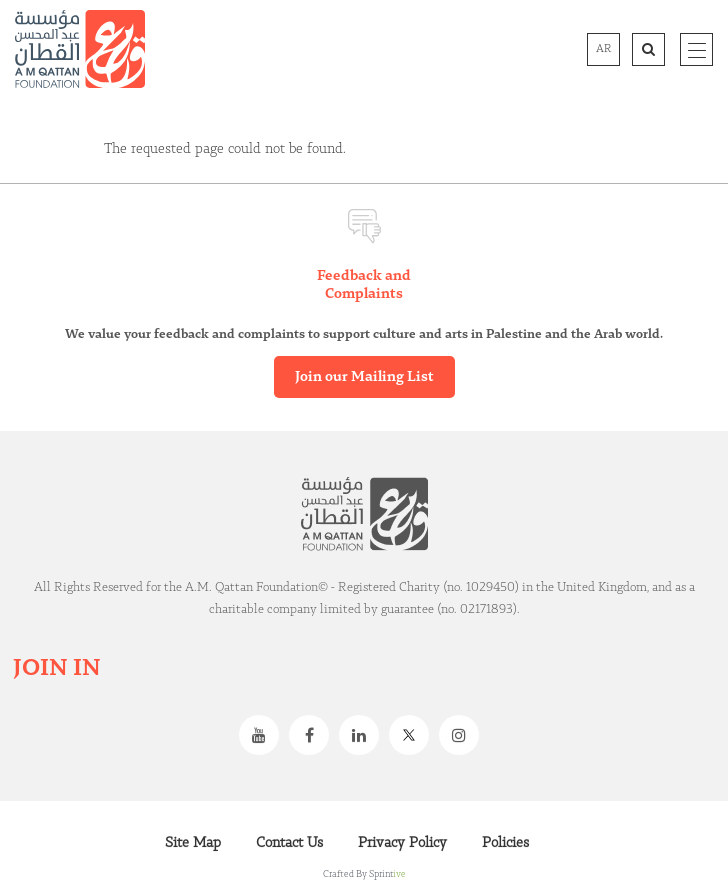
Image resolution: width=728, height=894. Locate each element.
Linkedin (364, 735)
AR (603, 49)
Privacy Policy (402, 843)
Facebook (314, 735)
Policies (505, 843)
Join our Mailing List (364, 377)
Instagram (464, 735)
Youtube (264, 735)
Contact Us (289, 843)
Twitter (414, 735)
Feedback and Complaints (364, 285)
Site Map (193, 843)
